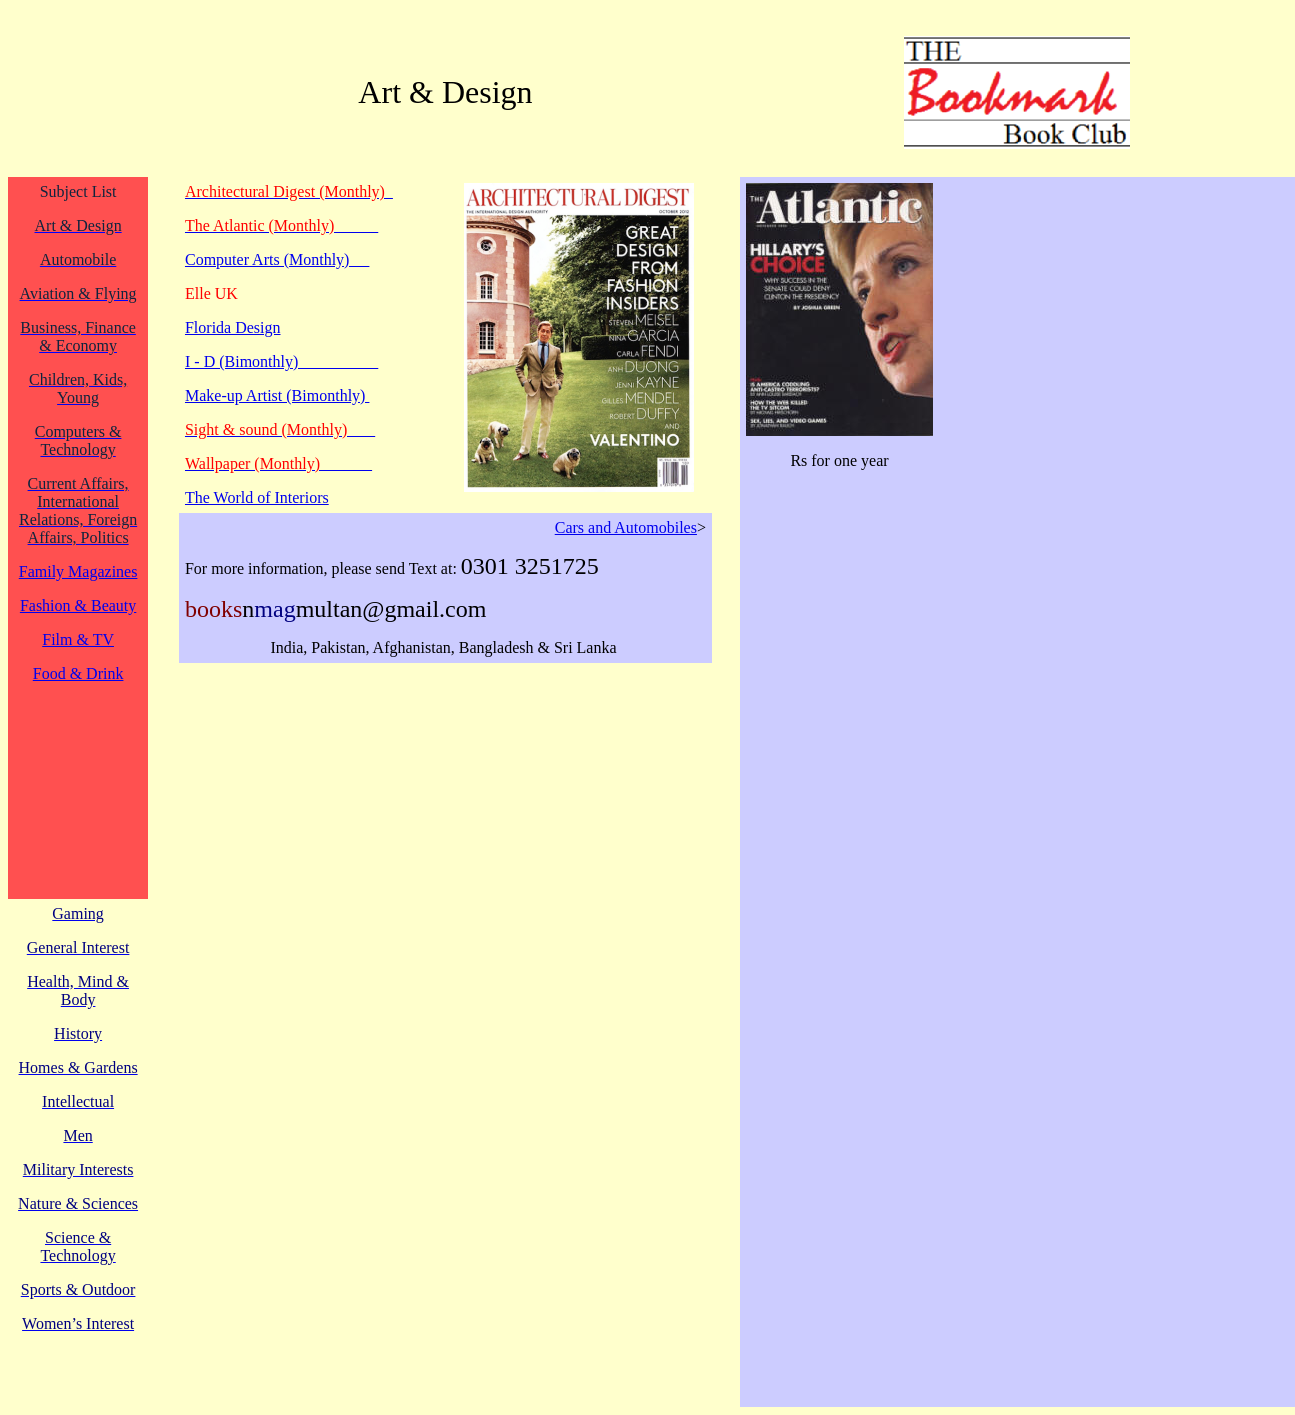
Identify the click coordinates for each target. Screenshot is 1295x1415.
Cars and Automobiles (626, 527)
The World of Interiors (257, 497)
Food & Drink (78, 673)
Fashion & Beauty (78, 605)
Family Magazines (78, 571)
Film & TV (78, 639)
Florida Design (233, 327)
